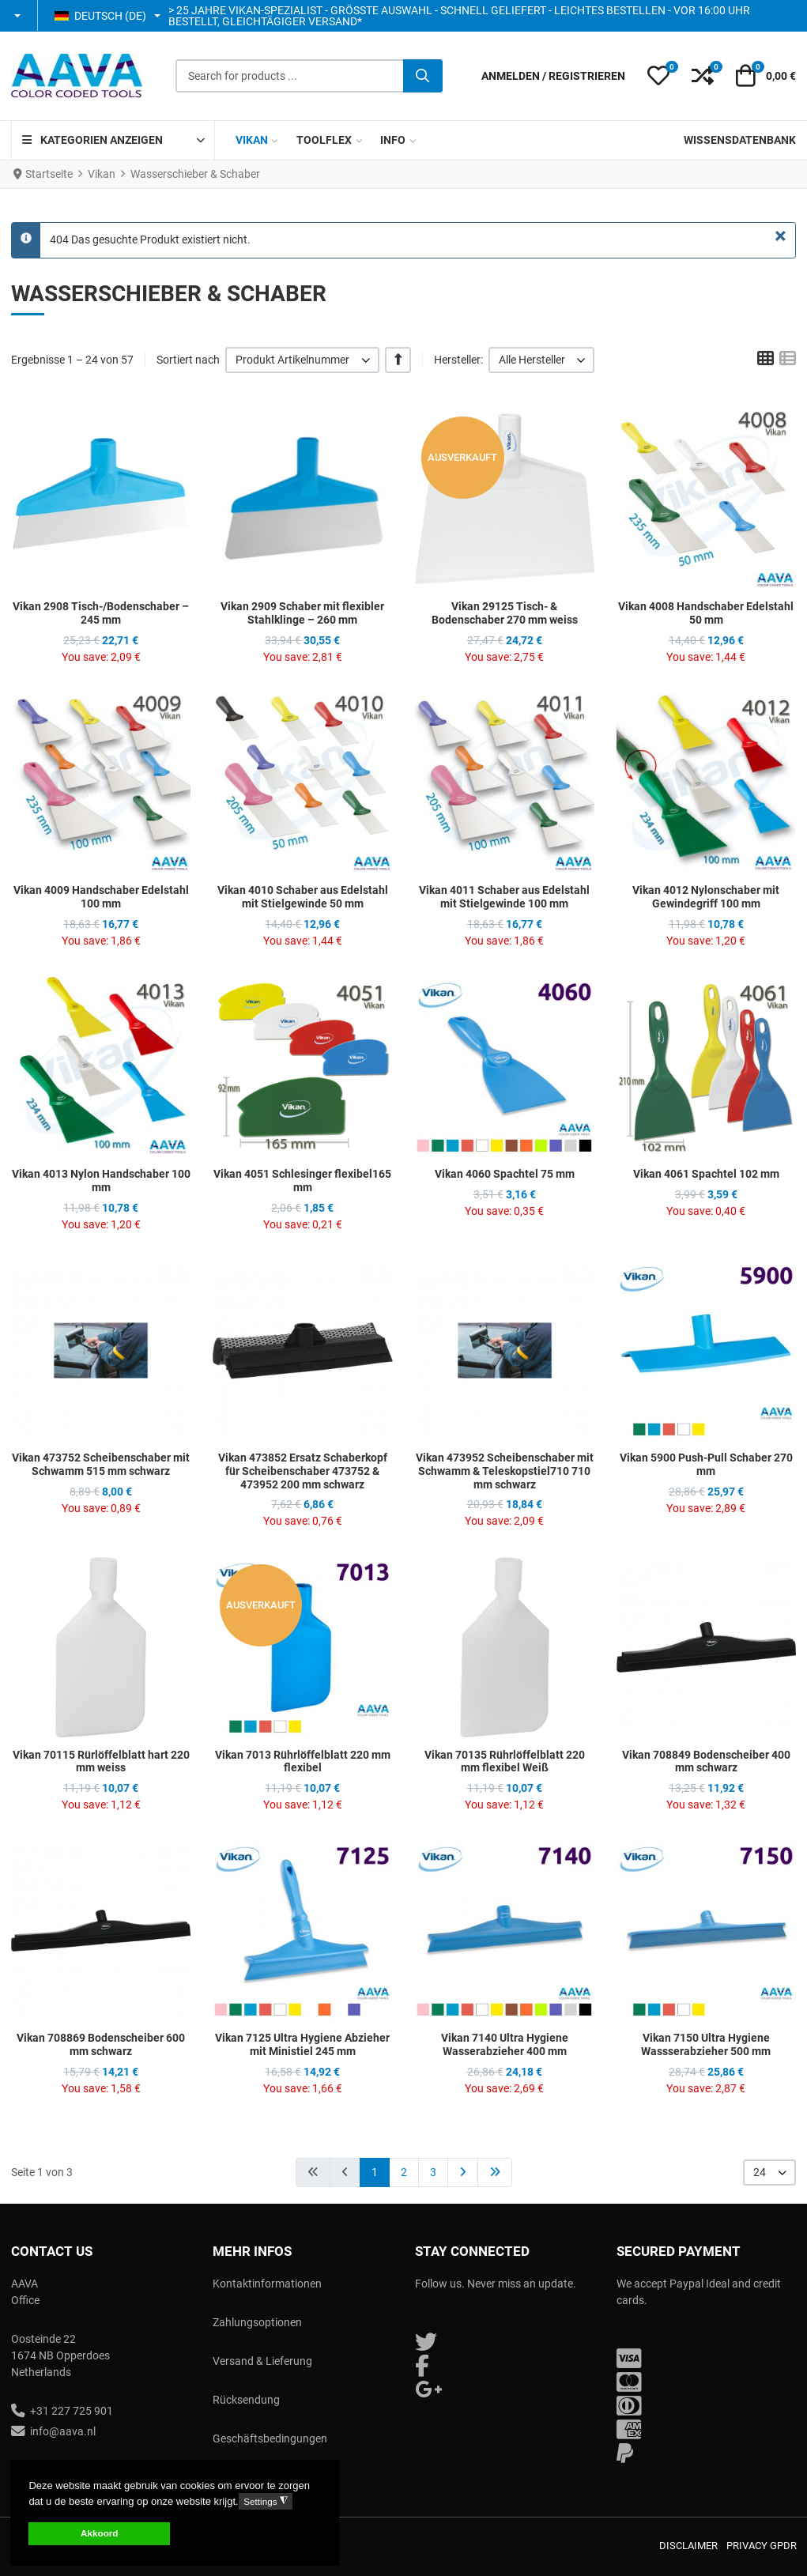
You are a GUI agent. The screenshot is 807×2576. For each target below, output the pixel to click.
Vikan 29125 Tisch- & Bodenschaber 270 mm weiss (505, 613)
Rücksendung (246, 2399)
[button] (18, 16)
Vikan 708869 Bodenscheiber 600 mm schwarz (101, 2044)
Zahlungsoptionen (257, 2322)
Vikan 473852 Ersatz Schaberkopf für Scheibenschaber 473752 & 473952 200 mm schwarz (302, 1471)
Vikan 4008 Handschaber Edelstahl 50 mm (706, 613)
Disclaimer (688, 2545)
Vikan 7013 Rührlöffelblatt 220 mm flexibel (302, 1761)
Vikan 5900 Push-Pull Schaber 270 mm (706, 1464)
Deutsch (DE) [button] (100, 15)
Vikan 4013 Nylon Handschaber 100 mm (101, 1180)
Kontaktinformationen (267, 2283)
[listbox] (302, 360)
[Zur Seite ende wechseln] (494, 2172)
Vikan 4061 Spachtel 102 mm (706, 1173)
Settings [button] (265, 2501)
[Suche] (423, 75)
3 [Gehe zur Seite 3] (433, 2172)
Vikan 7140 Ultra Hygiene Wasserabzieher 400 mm (504, 2044)
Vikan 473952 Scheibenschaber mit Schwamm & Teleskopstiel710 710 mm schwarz (505, 1471)
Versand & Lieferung (262, 2361)
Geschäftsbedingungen (270, 2438)
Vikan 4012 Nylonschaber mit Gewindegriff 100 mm (705, 897)
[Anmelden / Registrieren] (553, 76)
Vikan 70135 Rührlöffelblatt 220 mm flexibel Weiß (504, 1761)
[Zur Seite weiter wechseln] (462, 2172)
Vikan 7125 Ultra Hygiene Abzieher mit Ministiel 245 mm (302, 2044)
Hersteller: (458, 359)
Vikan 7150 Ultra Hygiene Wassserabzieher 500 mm (706, 2044)
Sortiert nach (188, 359)
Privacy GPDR (761, 2545)
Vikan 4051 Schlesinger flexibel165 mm (302, 1180)
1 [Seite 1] (374, 2172)
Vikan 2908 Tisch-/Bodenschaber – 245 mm (101, 613)
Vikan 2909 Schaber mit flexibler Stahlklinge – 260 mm (302, 613)
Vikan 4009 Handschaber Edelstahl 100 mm (101, 897)
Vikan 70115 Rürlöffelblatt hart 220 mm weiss (101, 1761)
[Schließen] (780, 236)
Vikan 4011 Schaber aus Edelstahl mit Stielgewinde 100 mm (504, 897)
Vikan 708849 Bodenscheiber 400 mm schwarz (706, 1761)
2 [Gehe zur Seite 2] (404, 2172)
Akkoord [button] (99, 2533)
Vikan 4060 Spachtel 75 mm (505, 1173)
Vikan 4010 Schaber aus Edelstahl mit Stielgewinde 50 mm (302, 897)
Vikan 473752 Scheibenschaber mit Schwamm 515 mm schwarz (101, 1464)
